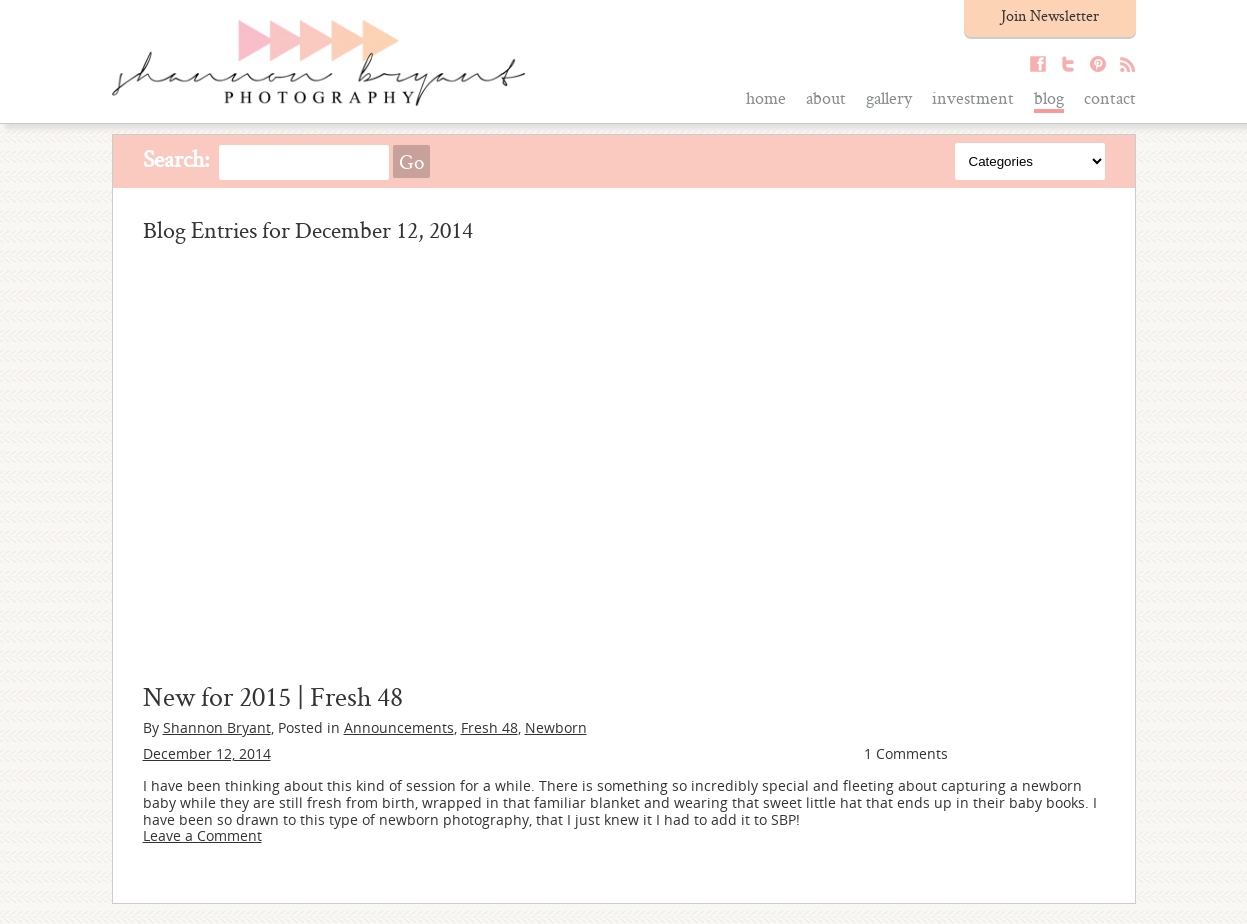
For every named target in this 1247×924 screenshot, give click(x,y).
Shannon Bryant (217, 727)
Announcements (399, 727)
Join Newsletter (1050, 15)
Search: (176, 158)
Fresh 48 (489, 727)
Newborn (556, 727)
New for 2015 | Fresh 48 (273, 696)
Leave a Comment (202, 835)
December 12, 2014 (207, 753)
